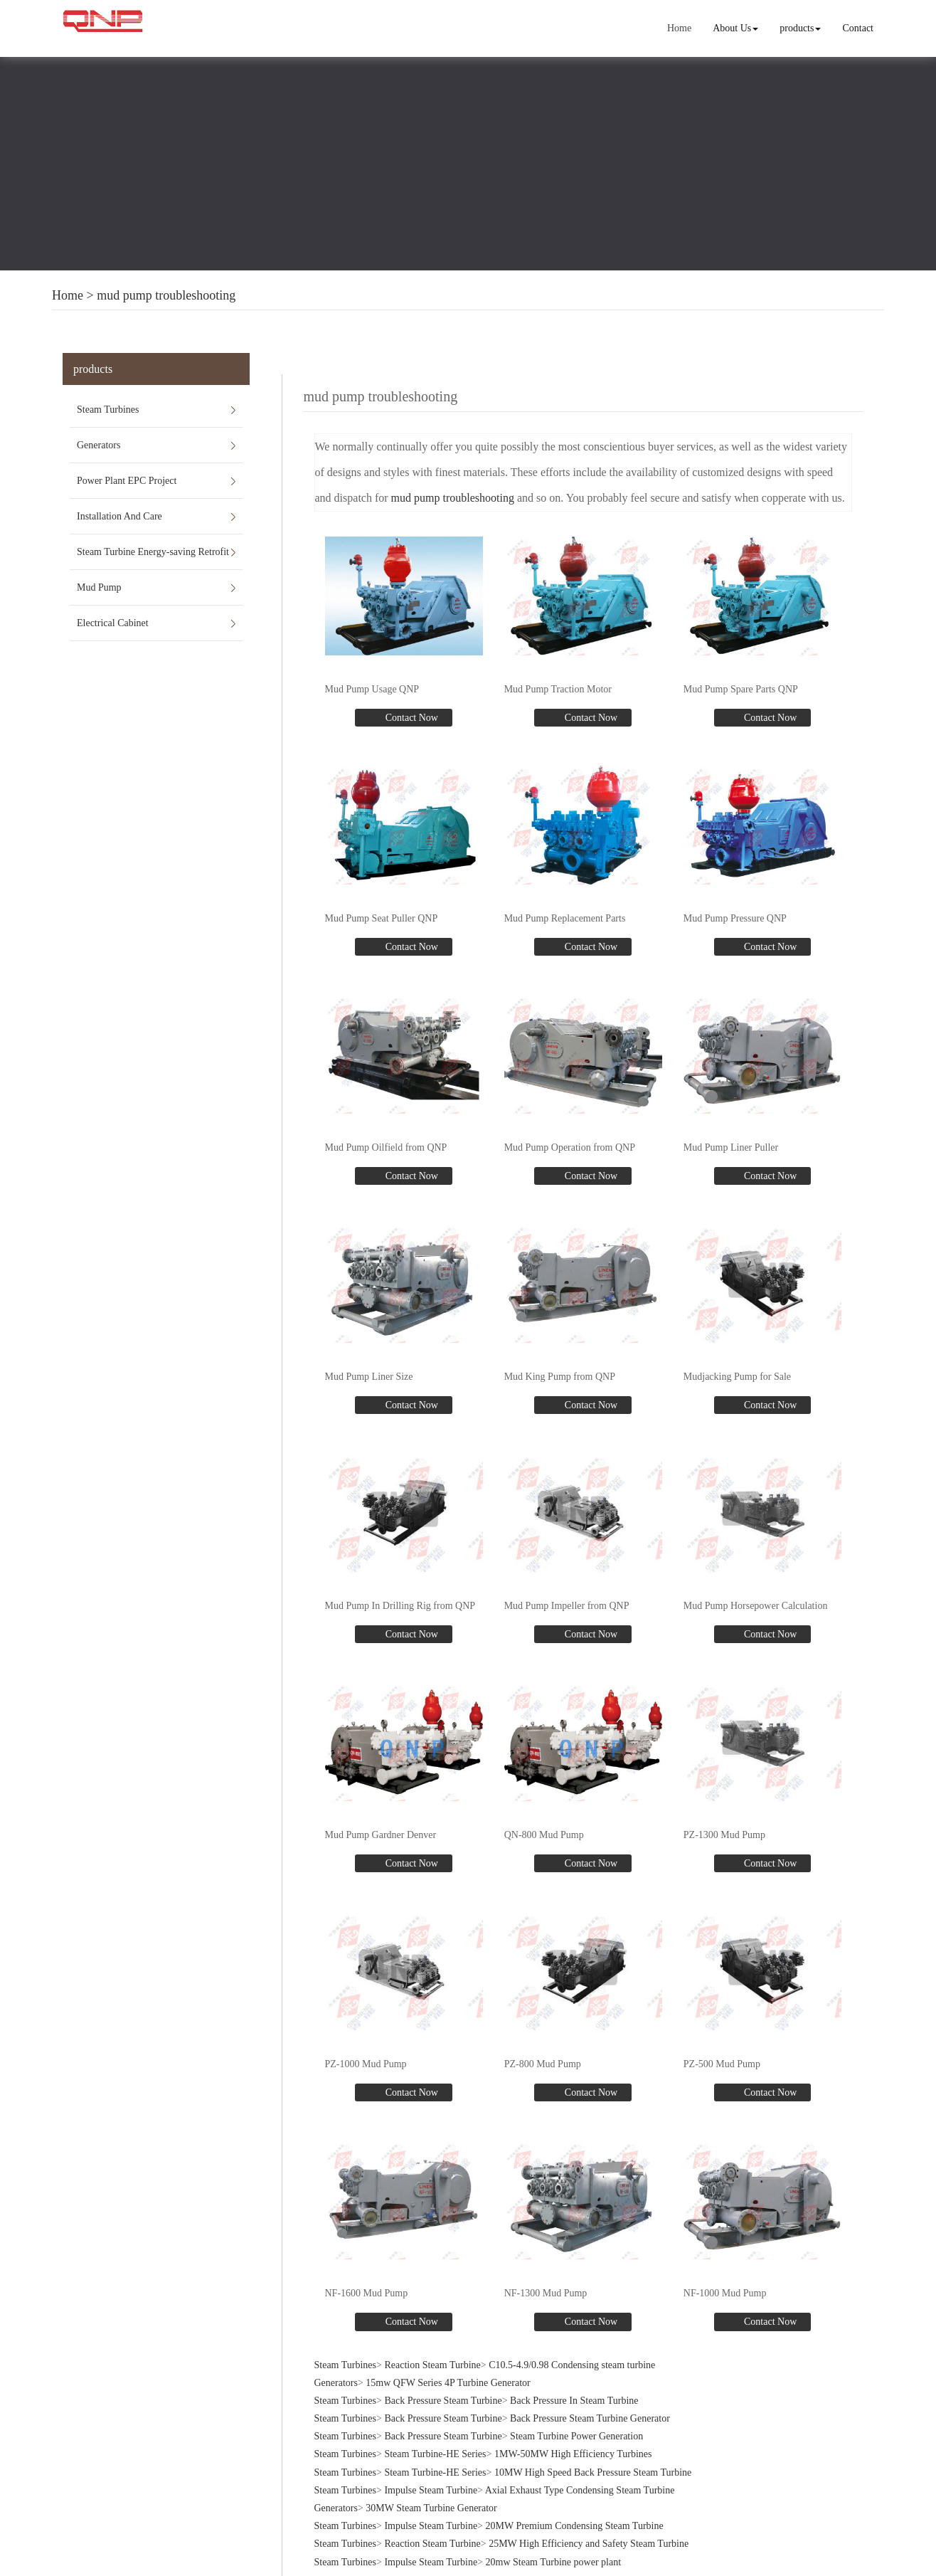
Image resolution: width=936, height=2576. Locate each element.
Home (679, 28)
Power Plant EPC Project (126, 480)
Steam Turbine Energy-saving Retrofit (153, 552)
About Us (735, 28)
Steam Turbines (108, 409)
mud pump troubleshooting (166, 295)
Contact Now (410, 717)
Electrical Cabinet (113, 623)
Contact (857, 28)
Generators (98, 445)
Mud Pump (99, 587)
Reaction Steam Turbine (432, 2365)
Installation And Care (119, 516)
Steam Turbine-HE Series (435, 2454)
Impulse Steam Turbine (430, 2490)
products (800, 28)
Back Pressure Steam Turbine (442, 2400)
